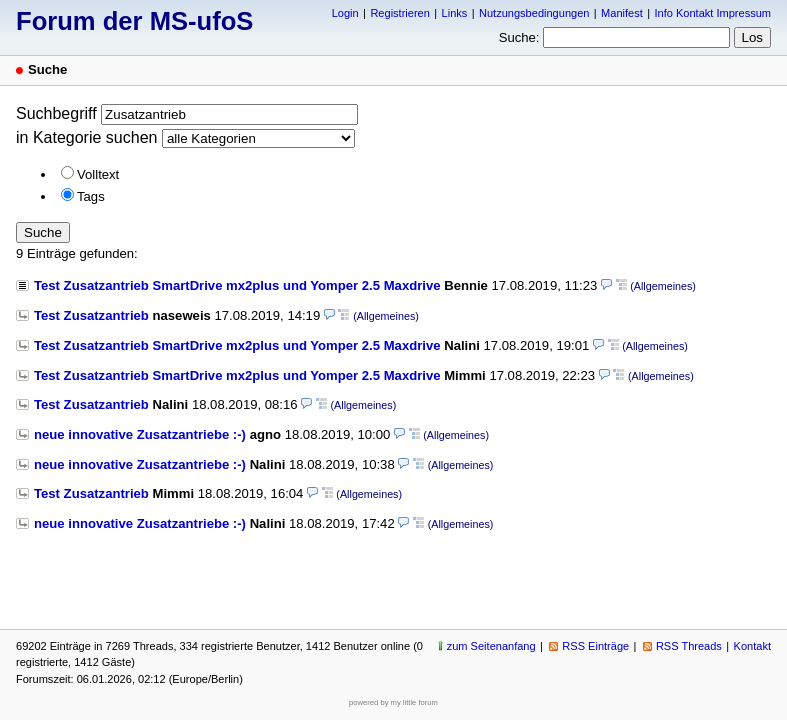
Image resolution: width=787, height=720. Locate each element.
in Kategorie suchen (86, 137)
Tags (91, 196)
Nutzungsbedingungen (534, 13)
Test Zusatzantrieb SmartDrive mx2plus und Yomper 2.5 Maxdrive (237, 285)
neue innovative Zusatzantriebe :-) (140, 434)
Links (455, 13)
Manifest (622, 13)
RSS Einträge (595, 646)
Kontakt (752, 646)
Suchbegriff (56, 113)
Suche (43, 232)
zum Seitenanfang (491, 646)
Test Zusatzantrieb (91, 315)
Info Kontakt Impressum (713, 13)
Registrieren (399, 13)
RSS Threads (689, 646)
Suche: (519, 37)
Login (345, 13)
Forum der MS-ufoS (134, 21)
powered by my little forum (393, 702)
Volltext (98, 174)
